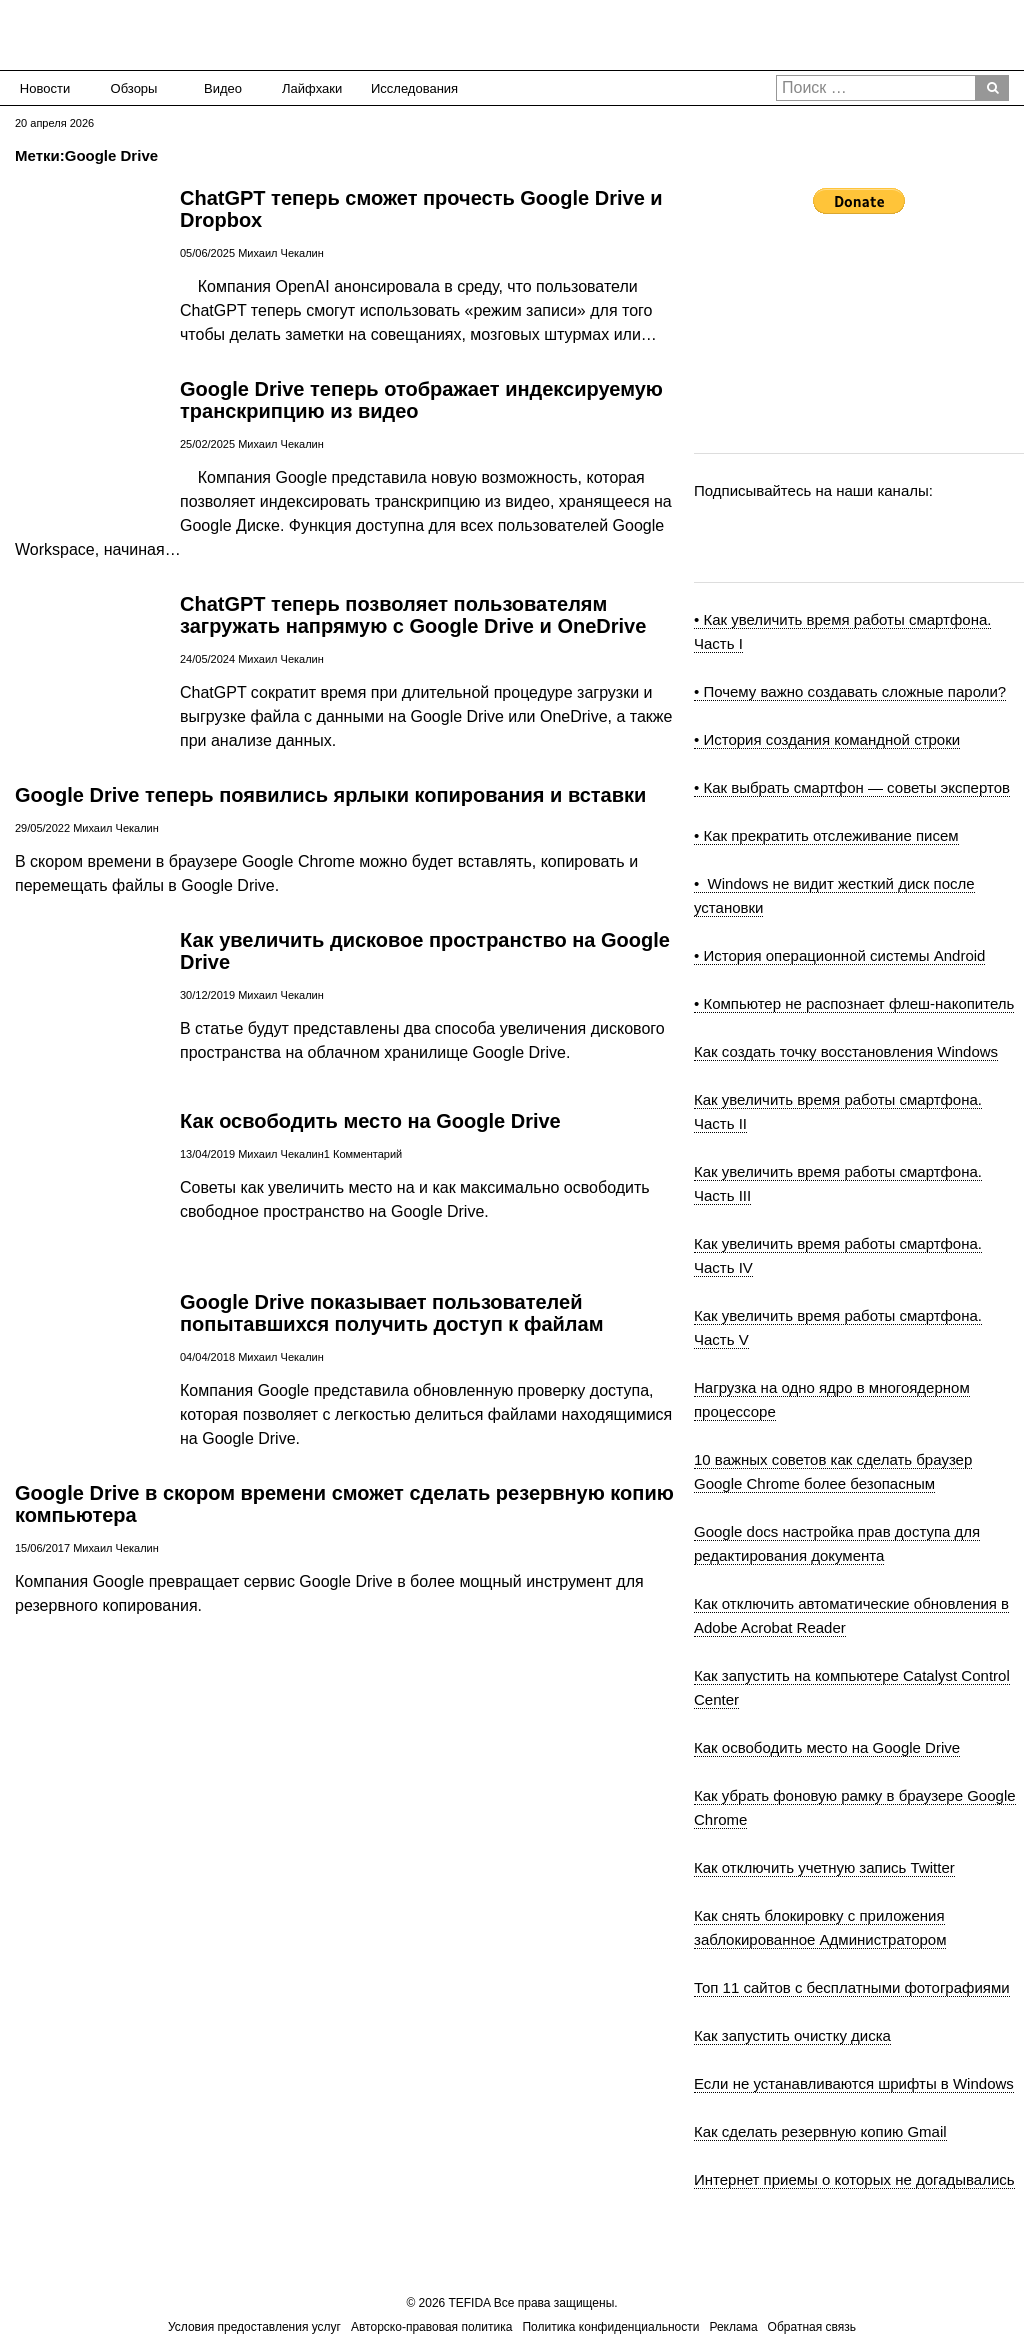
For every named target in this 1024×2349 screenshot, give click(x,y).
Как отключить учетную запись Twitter (824, 1867)
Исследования (408, 88)
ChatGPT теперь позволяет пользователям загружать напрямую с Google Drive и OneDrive (413, 615)
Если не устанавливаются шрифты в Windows (854, 2083)
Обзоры (134, 88)
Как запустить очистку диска (792, 2035)
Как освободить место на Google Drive (370, 1121)
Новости (45, 88)
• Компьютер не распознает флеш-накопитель (854, 1003)
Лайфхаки (312, 88)
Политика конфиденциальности (610, 2327)
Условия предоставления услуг (254, 2327)
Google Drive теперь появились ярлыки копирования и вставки (330, 795)
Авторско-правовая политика (431, 2327)
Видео (223, 88)
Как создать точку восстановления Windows (846, 1051)
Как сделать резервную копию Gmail (820, 2131)
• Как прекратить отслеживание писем (826, 835)
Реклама (733, 2327)
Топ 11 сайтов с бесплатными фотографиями (852, 1987)
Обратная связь (812, 2327)
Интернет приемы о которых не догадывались (854, 2179)
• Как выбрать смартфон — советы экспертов (852, 787)
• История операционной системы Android (839, 955)
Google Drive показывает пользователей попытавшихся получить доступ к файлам (391, 1313)
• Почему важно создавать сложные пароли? (850, 691)
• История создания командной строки (827, 739)
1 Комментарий (363, 1154)
